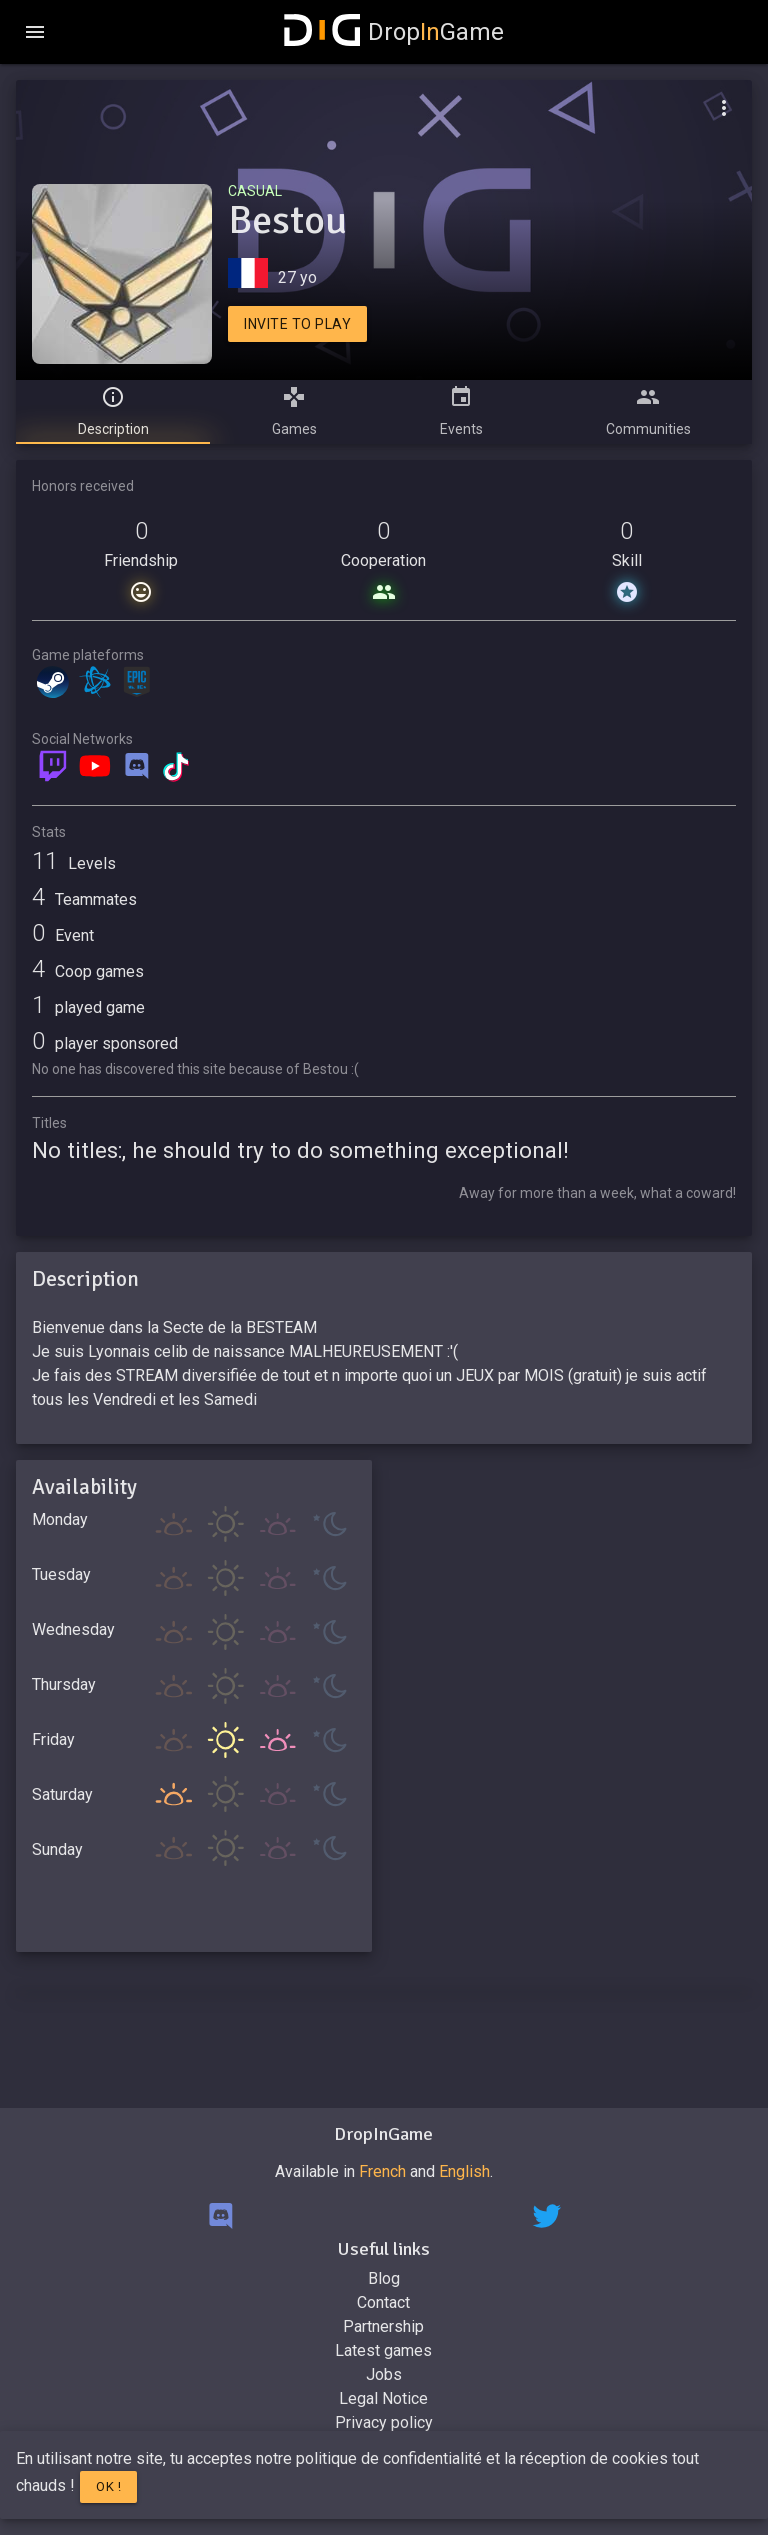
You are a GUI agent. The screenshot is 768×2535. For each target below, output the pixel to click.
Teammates (84, 899)
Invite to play (297, 324)
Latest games (383, 2350)
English (464, 2171)
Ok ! (108, 2486)
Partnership (383, 2326)
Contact (383, 2302)
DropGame (394, 32)
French (382, 2171)
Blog (384, 2278)
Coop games (88, 971)
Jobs (384, 2374)
